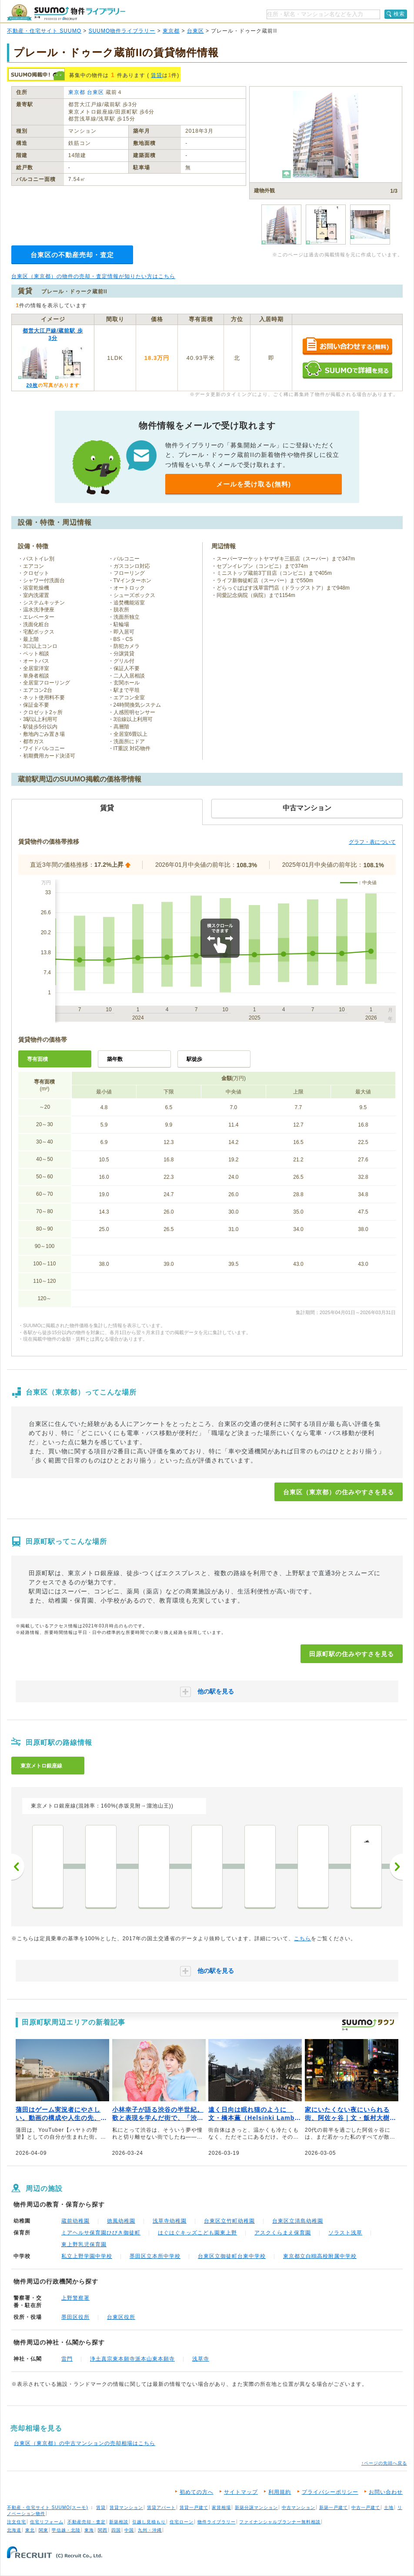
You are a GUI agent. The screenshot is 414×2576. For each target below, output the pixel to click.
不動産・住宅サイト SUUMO (44, 31)
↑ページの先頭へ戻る (384, 2463)
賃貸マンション (126, 2507)
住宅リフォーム (46, 2521)
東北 (30, 2530)
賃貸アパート (161, 2507)
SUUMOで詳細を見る (347, 369)
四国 (116, 2530)
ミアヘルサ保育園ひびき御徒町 (100, 2233)
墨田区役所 (75, 2317)
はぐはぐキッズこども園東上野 (197, 2233)
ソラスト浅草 (345, 2233)
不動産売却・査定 (86, 2521)
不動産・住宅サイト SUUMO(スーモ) (47, 2507)
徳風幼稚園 (121, 2221)
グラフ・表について (372, 842)
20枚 (31, 385)
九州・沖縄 (150, 2530)
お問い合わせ (386, 2492)
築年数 (115, 1059)
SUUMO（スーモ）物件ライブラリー (66, 12)
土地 (389, 2507)
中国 (129, 2530)
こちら (302, 1938)
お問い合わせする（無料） (347, 346)
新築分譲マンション (256, 2507)
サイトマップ (241, 2492)
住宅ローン (182, 2521)
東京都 (171, 31)
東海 (89, 2530)
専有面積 (37, 1059)
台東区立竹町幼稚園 (229, 2221)
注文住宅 (16, 2521)
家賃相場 (221, 2507)
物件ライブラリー (216, 2521)
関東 (43, 2530)
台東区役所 (121, 2317)
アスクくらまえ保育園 (282, 2233)
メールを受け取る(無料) (253, 484)
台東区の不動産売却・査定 (72, 254)
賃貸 (156, 75)
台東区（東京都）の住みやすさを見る (338, 1492)
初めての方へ (197, 2492)
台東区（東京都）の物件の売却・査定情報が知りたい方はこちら (93, 276)
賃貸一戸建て (194, 2507)
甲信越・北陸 (66, 2530)
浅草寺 (200, 2359)
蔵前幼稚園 (75, 2221)
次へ (396, 1866)
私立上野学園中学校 (86, 2256)
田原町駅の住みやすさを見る (351, 1653)
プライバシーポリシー (330, 2492)
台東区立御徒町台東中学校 (232, 2256)
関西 (102, 2530)
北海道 (14, 2530)
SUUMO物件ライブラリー (122, 31)
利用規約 (279, 2492)
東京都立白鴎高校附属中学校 (320, 2256)
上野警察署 (75, 2298)
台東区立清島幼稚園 (297, 2221)
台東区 (195, 31)
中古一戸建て (365, 2507)
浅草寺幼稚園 (170, 2221)
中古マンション (298, 2507)
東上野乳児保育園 (84, 2244)
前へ (17, 1866)
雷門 (67, 2359)
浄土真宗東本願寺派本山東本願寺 (132, 2359)
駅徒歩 (194, 1059)
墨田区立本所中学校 (155, 2256)
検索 (399, 14)
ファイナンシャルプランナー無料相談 (280, 2521)
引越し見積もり (149, 2521)
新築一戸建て (333, 2507)
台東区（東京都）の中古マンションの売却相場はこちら (84, 2443)
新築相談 (118, 2521)
